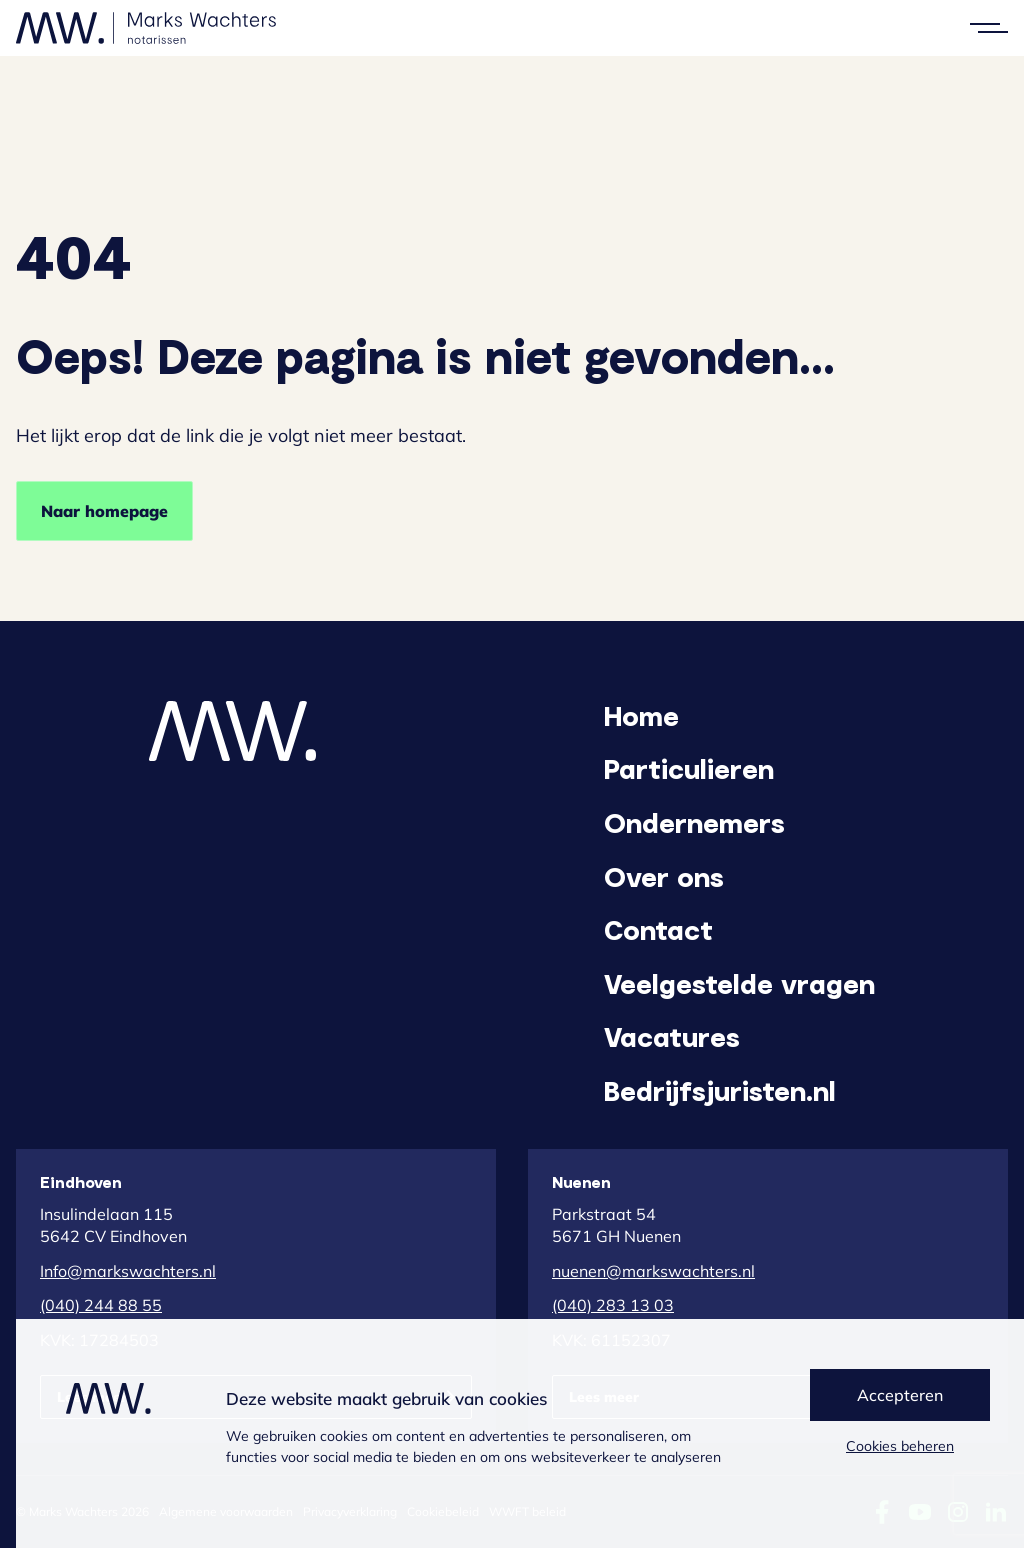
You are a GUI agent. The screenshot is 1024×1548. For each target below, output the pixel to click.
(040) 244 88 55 (101, 1305)
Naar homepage (104, 511)
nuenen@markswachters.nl (653, 1271)
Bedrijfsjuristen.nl (720, 1090)
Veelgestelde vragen (739, 983)
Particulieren (689, 768)
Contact (658, 929)
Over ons (664, 876)
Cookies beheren (900, 1446)
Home (641, 715)
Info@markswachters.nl (128, 1271)
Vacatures (672, 1036)
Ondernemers (694, 822)
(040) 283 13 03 (613, 1305)
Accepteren (900, 1395)
